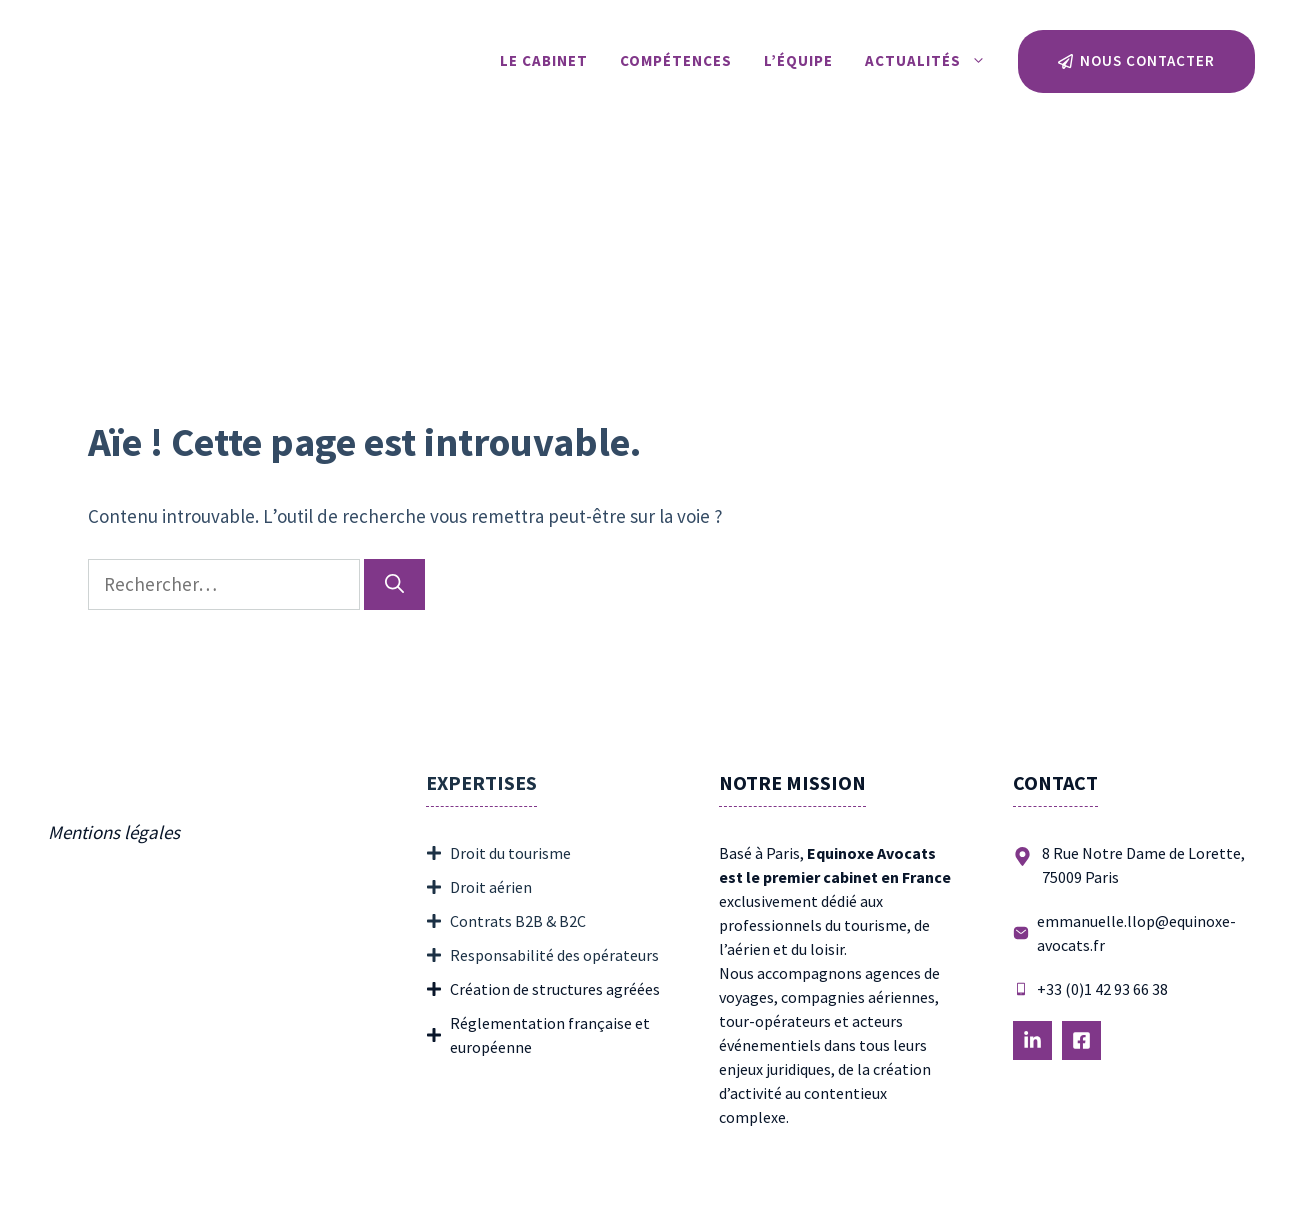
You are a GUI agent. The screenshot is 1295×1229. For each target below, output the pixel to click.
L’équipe (798, 60)
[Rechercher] (394, 584)
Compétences (676, 60)
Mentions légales (114, 832)
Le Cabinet (544, 60)
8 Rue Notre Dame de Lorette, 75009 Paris (1143, 865)
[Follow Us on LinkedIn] (1032, 1040)
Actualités (933, 61)
